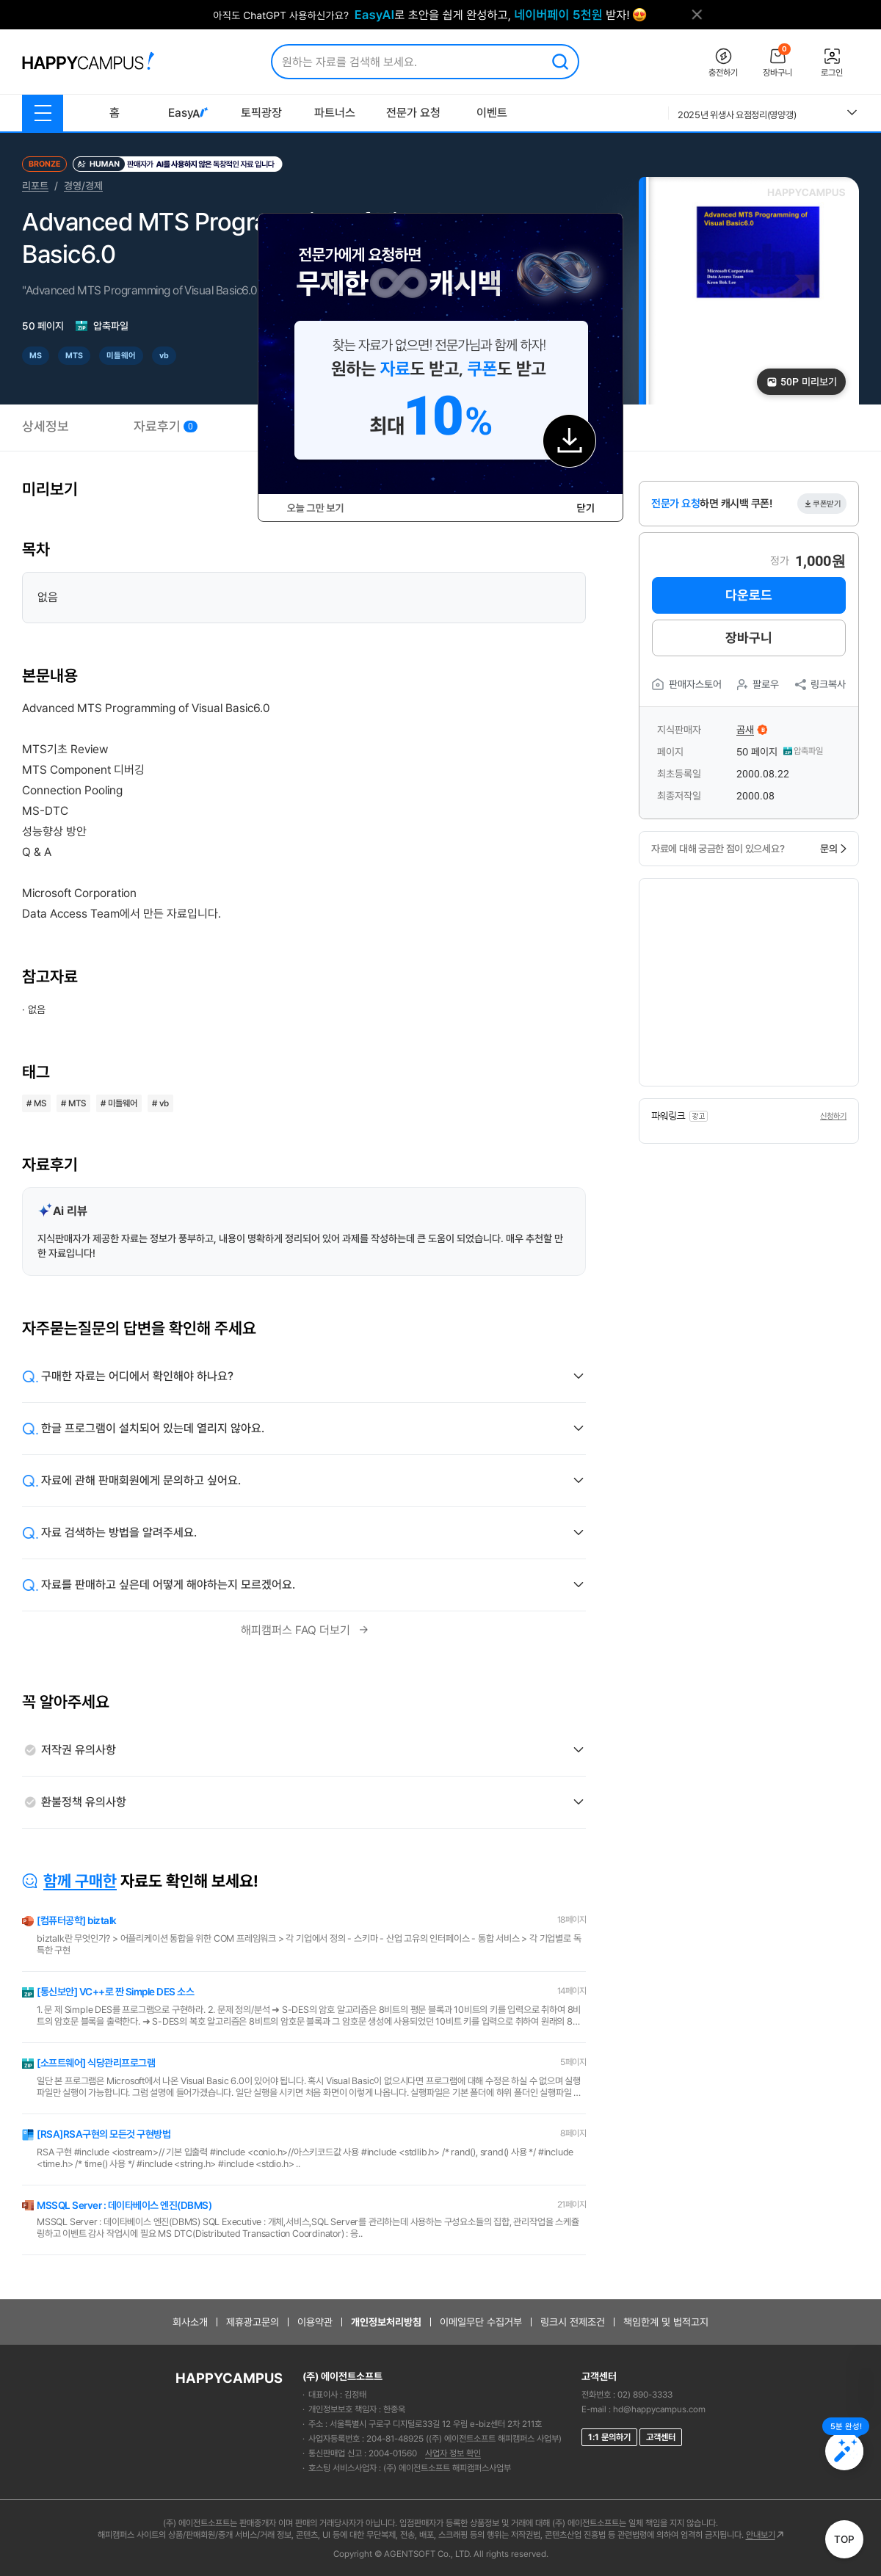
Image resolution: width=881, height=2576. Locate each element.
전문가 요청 (413, 113)
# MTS (73, 1103)
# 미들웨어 (119, 1103)
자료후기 (165, 426)
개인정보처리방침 (386, 2322)
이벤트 (491, 113)
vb (164, 355)
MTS (74, 355)
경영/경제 (83, 186)
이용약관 (315, 2322)
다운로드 (748, 595)
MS (35, 355)
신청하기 (833, 1116)
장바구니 (748, 637)
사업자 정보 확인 (453, 2453)
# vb (160, 1103)
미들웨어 (121, 355)
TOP (844, 2539)
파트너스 (334, 113)
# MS (36, 1103)
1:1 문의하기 (609, 2437)
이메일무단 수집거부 (481, 2322)
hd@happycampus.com (659, 2409)
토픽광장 (261, 113)
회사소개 (190, 2322)
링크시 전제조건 (572, 2322)
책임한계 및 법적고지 (665, 2322)
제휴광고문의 (252, 2322)
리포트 (35, 186)
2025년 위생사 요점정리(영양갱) (737, 114)
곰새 (745, 730)
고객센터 (660, 2437)
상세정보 (45, 426)
